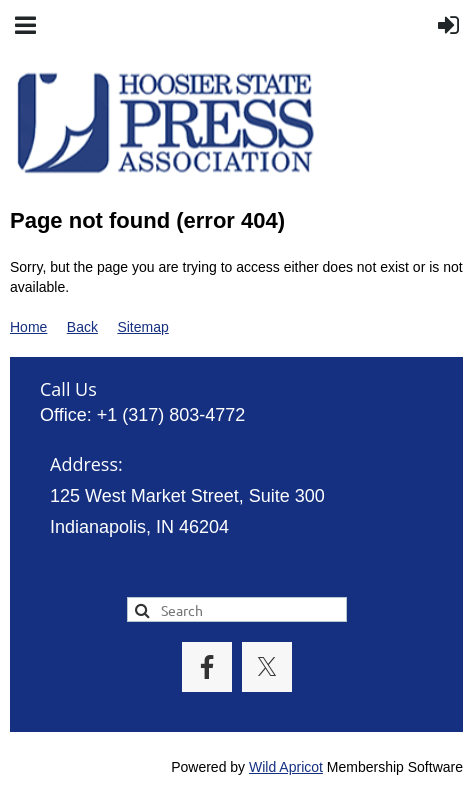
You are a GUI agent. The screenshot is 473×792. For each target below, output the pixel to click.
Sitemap (142, 327)
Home (28, 327)
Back (82, 327)
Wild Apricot (286, 767)
